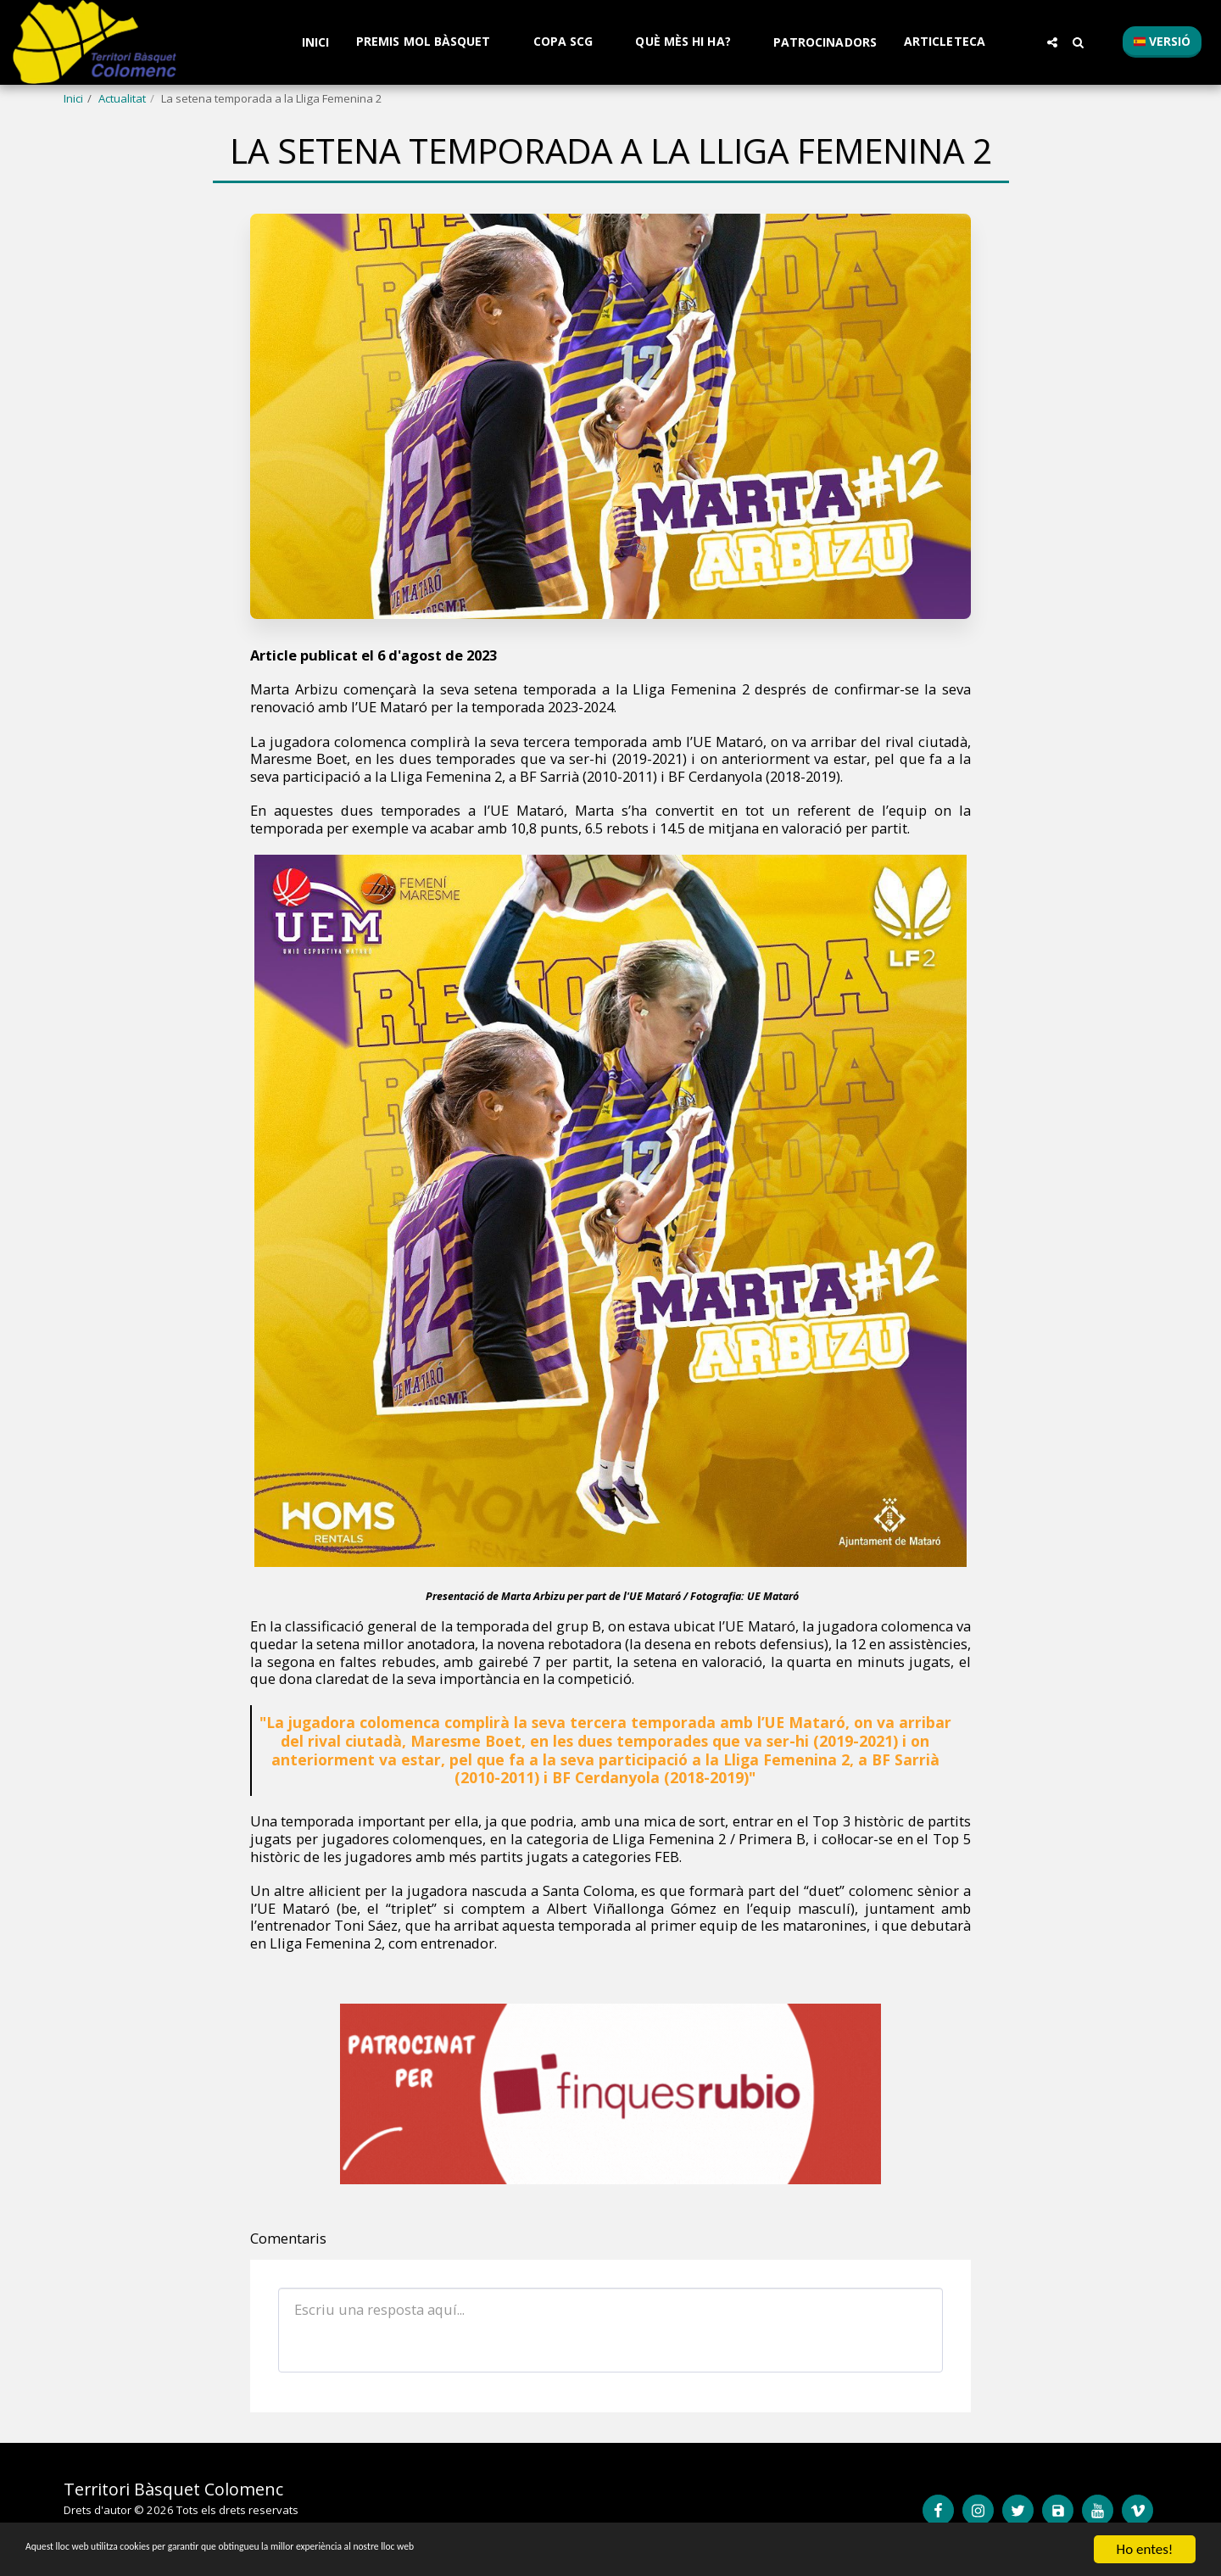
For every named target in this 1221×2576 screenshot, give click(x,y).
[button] (431, 42)
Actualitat (122, 98)
